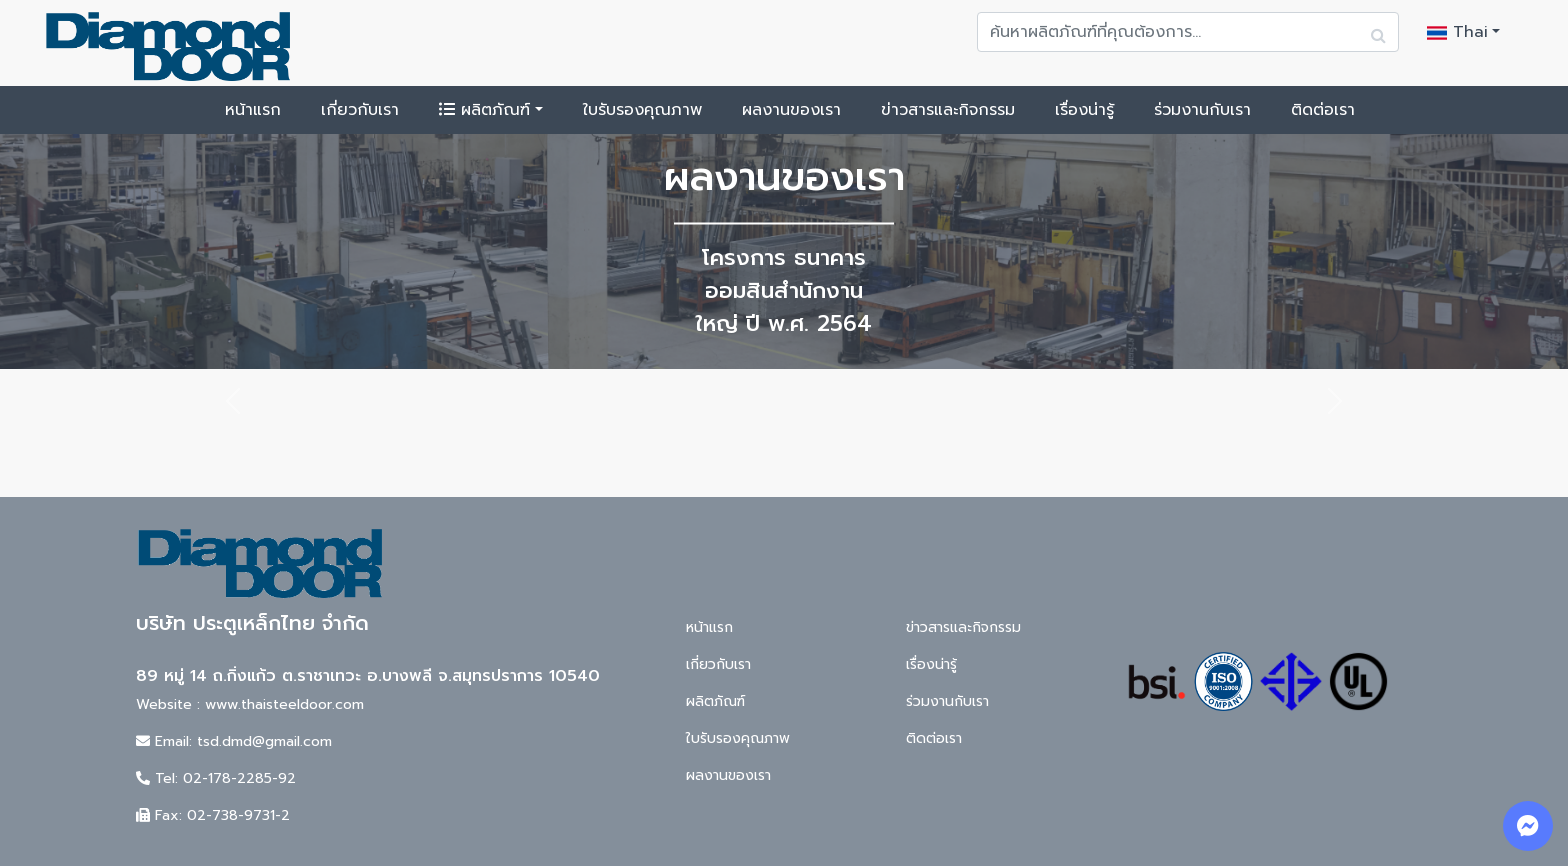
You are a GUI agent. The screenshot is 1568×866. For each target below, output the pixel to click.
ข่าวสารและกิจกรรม (948, 110)
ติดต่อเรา (1323, 110)
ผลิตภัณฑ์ (484, 110)
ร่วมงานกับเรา (1202, 110)
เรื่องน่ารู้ (1084, 110)
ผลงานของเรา (791, 110)
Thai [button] (1457, 32)
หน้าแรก (253, 110)
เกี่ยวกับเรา (360, 110)
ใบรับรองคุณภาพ (642, 110)
